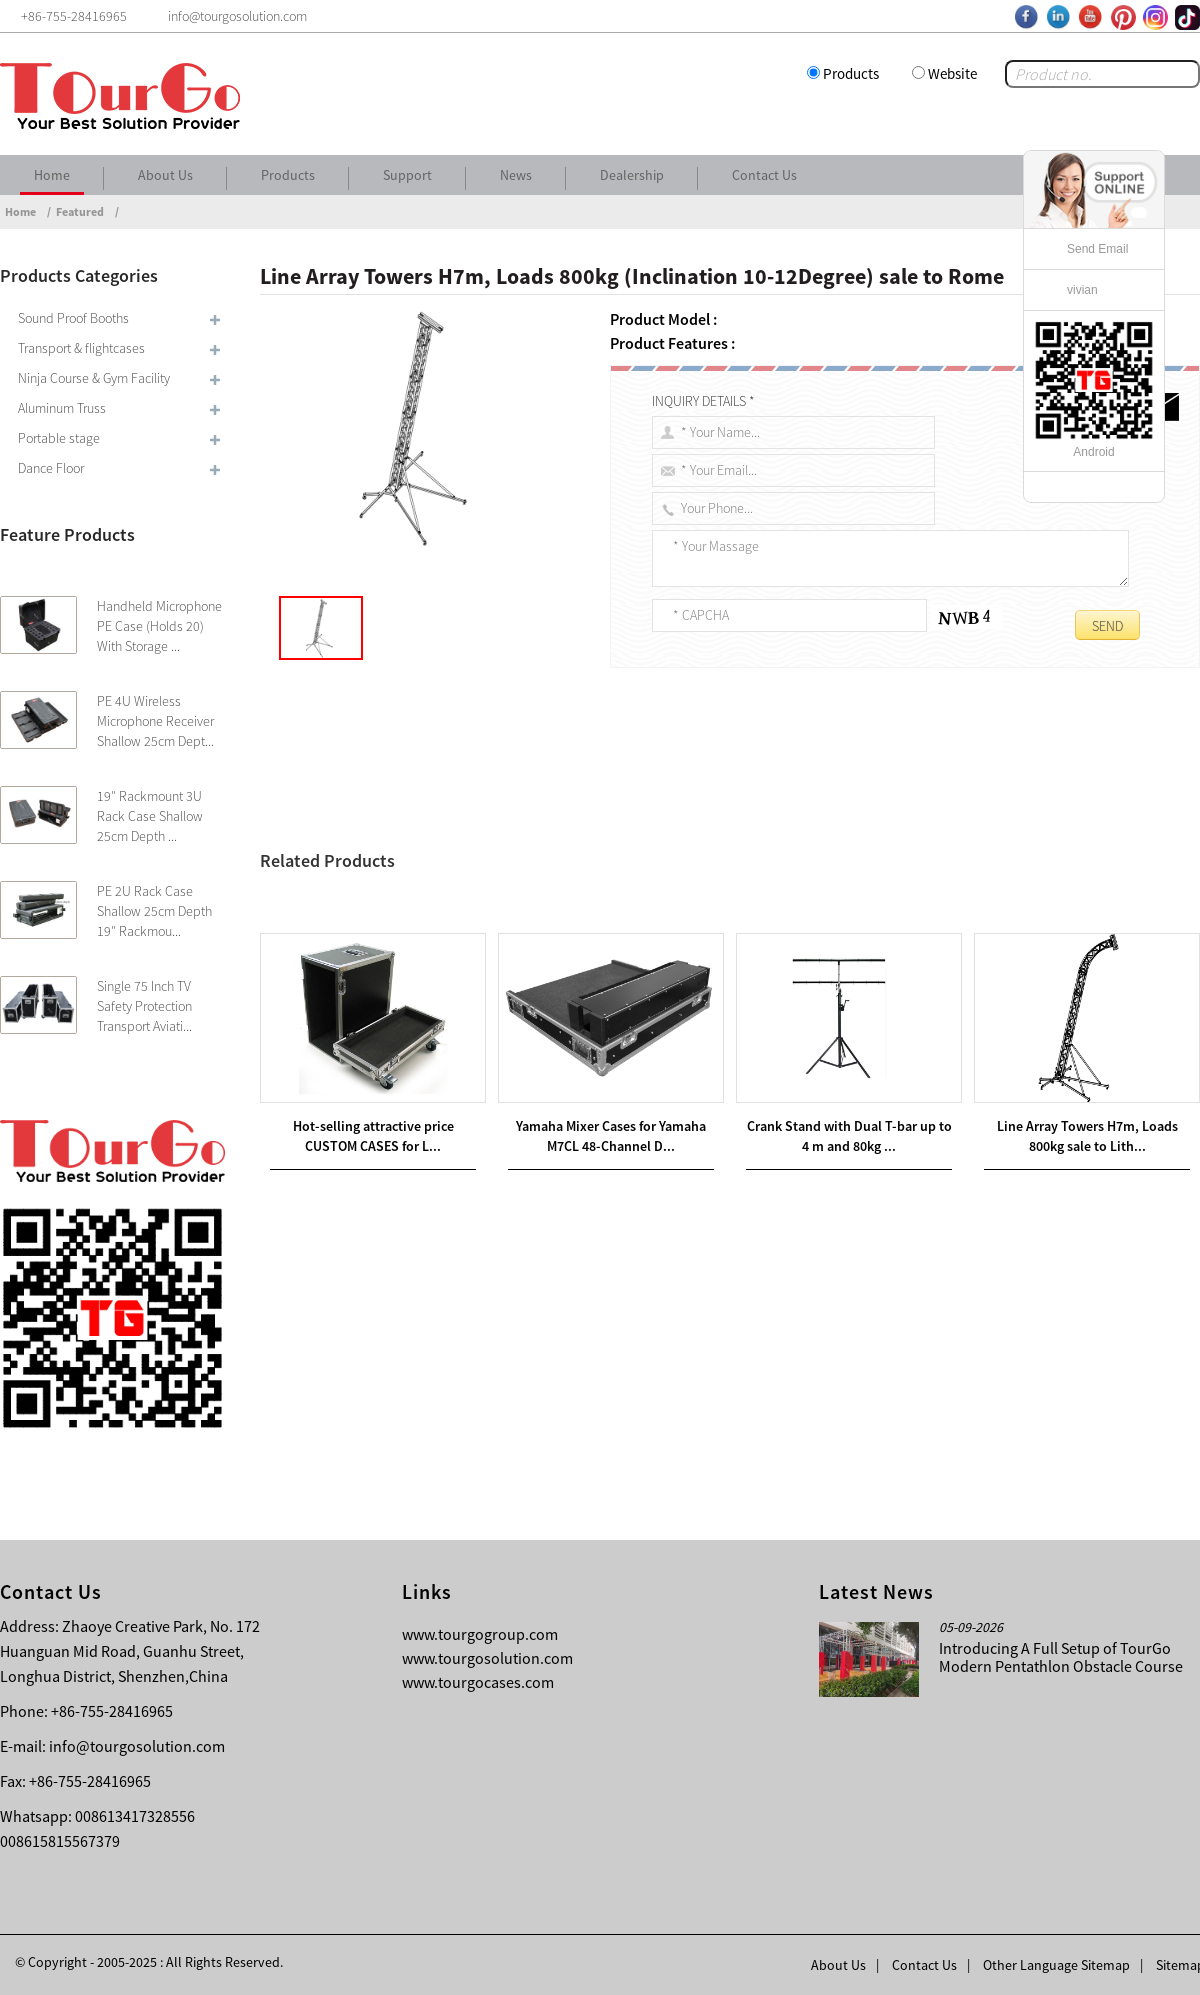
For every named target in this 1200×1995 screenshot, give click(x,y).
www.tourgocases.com (478, 1682)
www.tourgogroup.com (480, 1634)
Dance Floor (51, 468)
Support (407, 175)
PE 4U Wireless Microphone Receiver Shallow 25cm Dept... (155, 721)
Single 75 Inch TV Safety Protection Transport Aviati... (144, 1006)
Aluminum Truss (62, 408)
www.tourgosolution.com (487, 1658)
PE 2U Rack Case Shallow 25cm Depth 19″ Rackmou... (154, 911)
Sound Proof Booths (73, 318)
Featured (80, 211)
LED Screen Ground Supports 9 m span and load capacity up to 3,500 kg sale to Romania (560, 929)
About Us (165, 175)
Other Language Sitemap (1056, 1965)
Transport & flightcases (81, 348)
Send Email (1097, 249)
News (516, 175)
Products (851, 73)
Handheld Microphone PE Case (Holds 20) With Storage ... (159, 626)
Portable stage (59, 438)
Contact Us (764, 175)
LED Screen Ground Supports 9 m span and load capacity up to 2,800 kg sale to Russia (575, 905)
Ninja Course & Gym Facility (94, 378)
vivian (1082, 290)
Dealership (632, 175)
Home (52, 175)
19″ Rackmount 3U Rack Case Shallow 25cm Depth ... (150, 816)
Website (952, 73)
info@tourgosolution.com (137, 1746)
